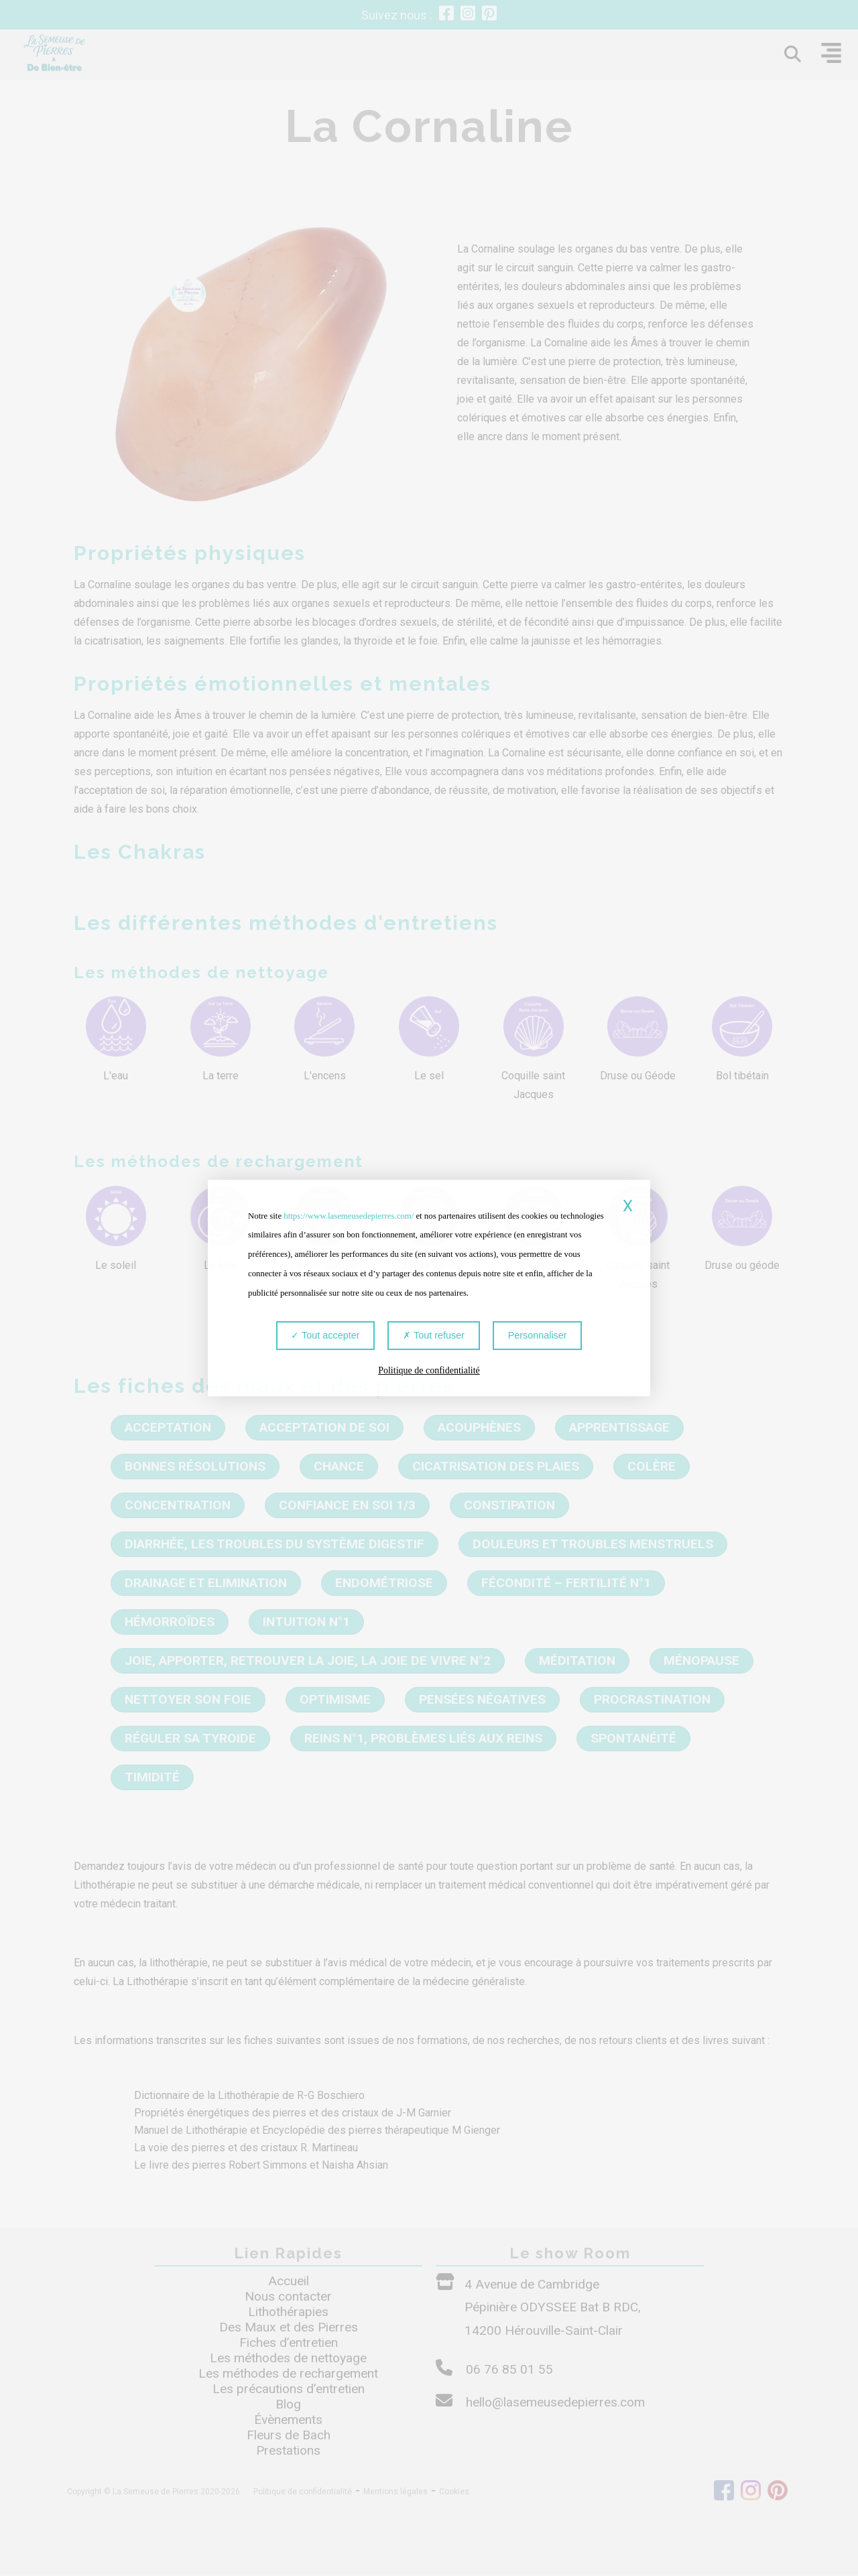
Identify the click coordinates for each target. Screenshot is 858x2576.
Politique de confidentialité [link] (429, 1371)
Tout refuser (434, 1336)
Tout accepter (326, 1336)
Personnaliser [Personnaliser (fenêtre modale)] (536, 1336)
